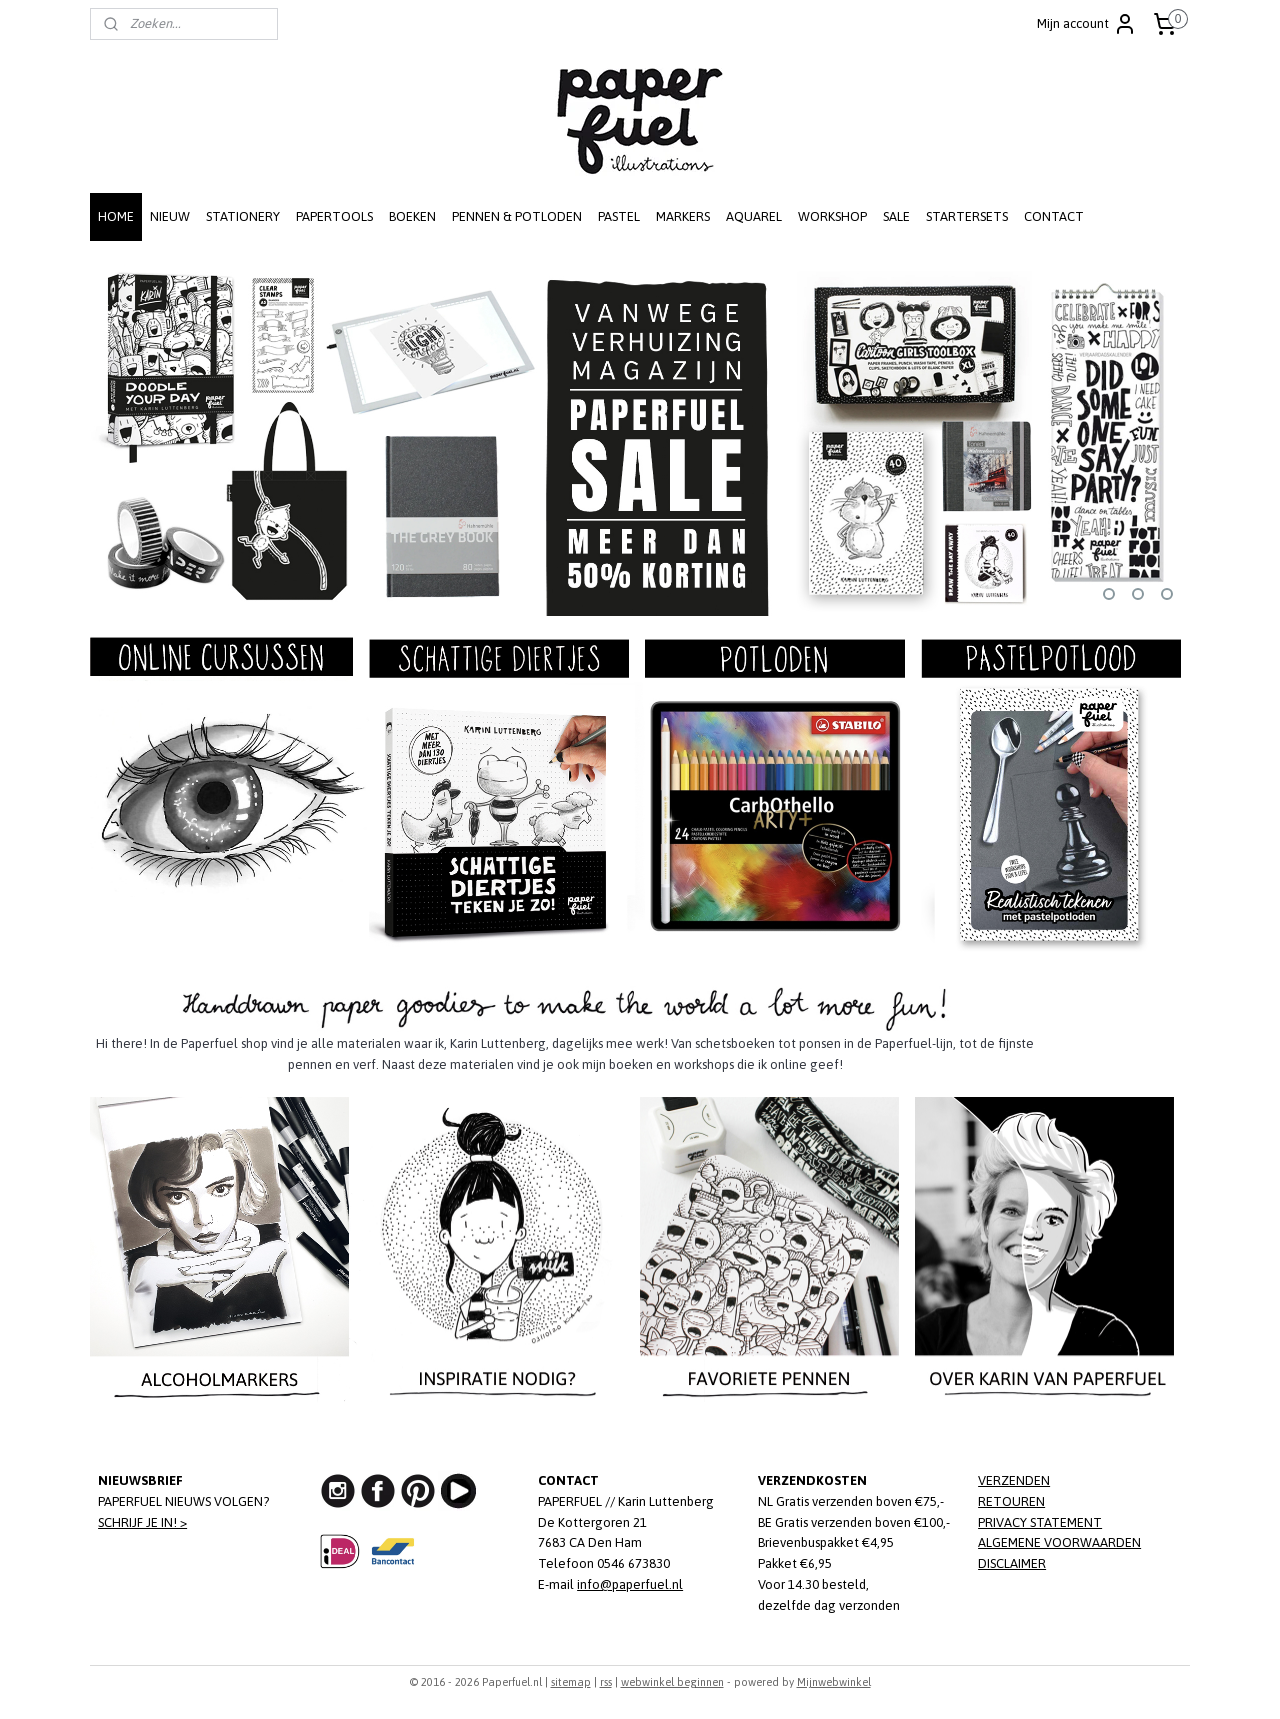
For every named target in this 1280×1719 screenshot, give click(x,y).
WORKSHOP (832, 216)
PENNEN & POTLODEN (517, 216)
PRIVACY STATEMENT (1040, 1522)
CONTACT (1054, 216)
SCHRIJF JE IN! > (142, 1522)
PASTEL (619, 216)
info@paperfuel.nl (630, 1584)
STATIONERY (243, 216)
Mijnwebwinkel (834, 1682)
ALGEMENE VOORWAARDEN (1059, 1542)
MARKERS (683, 216)
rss (606, 1682)
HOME (116, 216)
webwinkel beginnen (672, 1682)
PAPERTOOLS (334, 216)
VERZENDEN (1014, 1480)
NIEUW (170, 216)
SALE (896, 216)
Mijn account (1087, 24)
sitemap (571, 1682)
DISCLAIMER (1012, 1563)
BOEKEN (412, 216)
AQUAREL (754, 216)
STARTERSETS (967, 216)
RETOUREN (1011, 1501)
